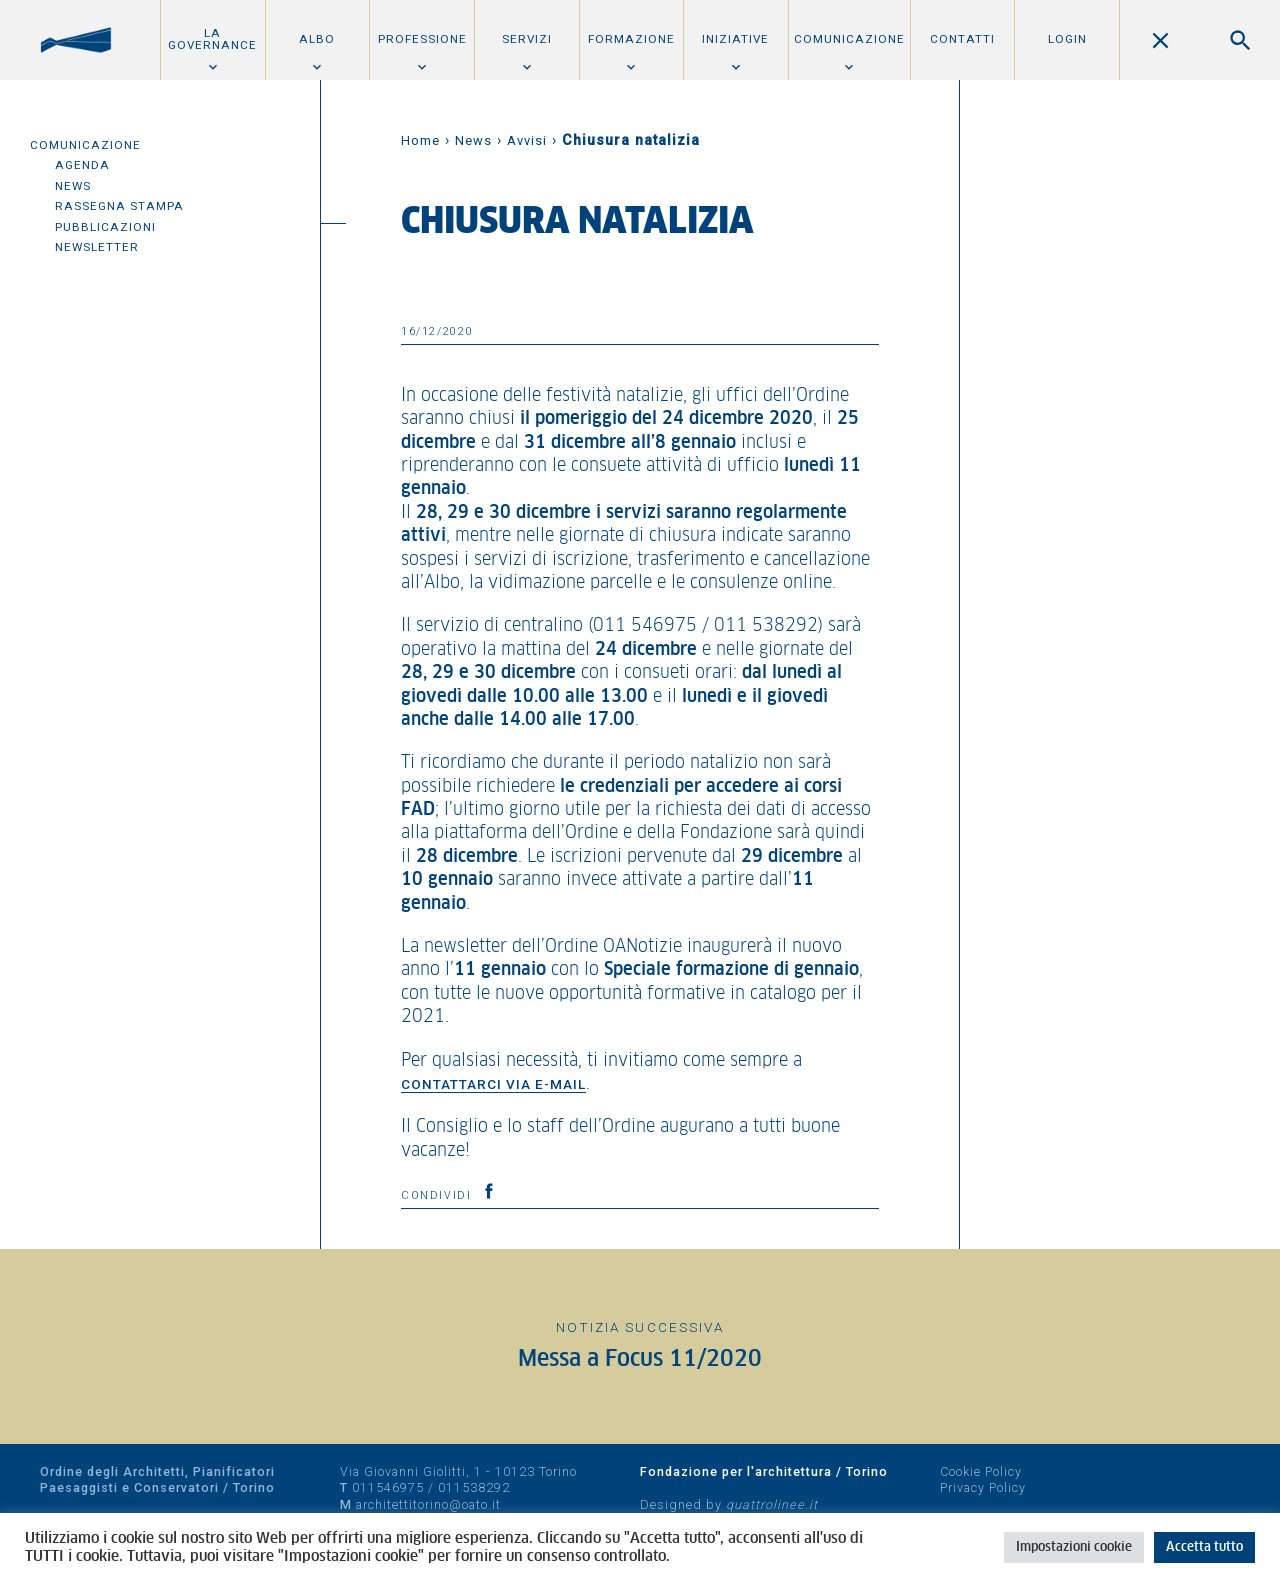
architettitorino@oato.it (428, 1504)
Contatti (962, 39)
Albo (317, 39)
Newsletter (97, 247)
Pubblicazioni (105, 227)
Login (1067, 39)
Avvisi (527, 140)
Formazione (631, 39)
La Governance (212, 39)
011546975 (388, 1487)
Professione (422, 39)
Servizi (527, 39)
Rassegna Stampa (119, 206)
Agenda (82, 165)
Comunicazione (849, 39)
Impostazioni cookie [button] (1074, 1547)
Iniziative (735, 39)
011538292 (474, 1487)
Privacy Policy (983, 1487)
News (73, 186)
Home (420, 140)
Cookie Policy (981, 1471)
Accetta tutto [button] (1204, 1547)
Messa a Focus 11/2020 (640, 1359)
